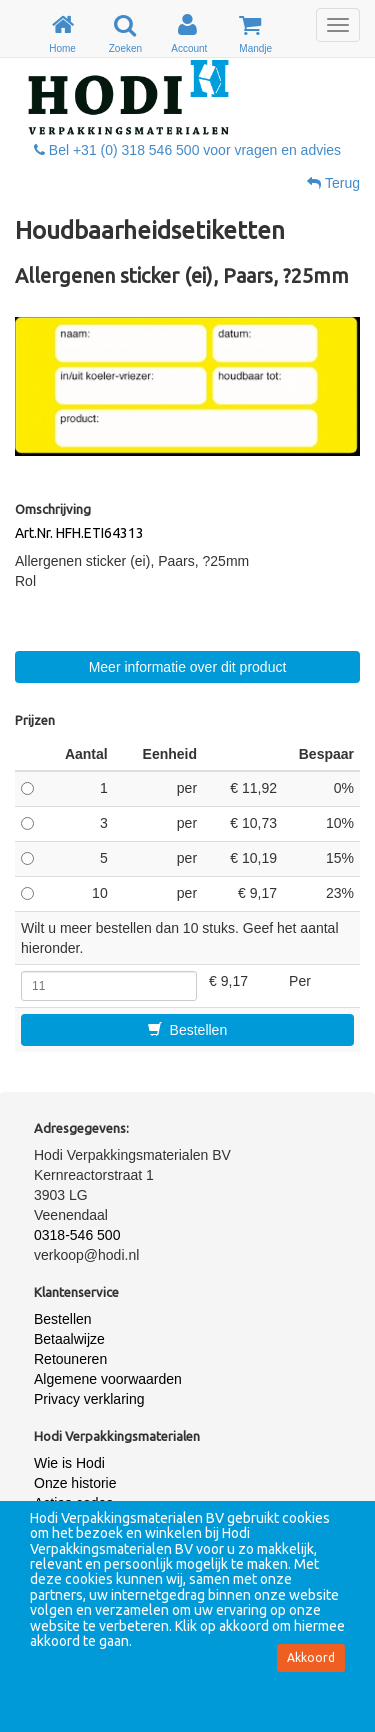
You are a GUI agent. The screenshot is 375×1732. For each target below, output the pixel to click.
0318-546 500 (77, 1235)
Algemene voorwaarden (108, 1379)
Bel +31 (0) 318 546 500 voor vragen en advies (187, 150)
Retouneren (70, 1359)
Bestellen (187, 1030)
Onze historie (75, 1483)
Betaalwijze (69, 1339)
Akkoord (311, 1657)
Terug (333, 183)
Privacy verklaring (89, 1399)
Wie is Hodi (69, 1463)
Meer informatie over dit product (188, 667)
